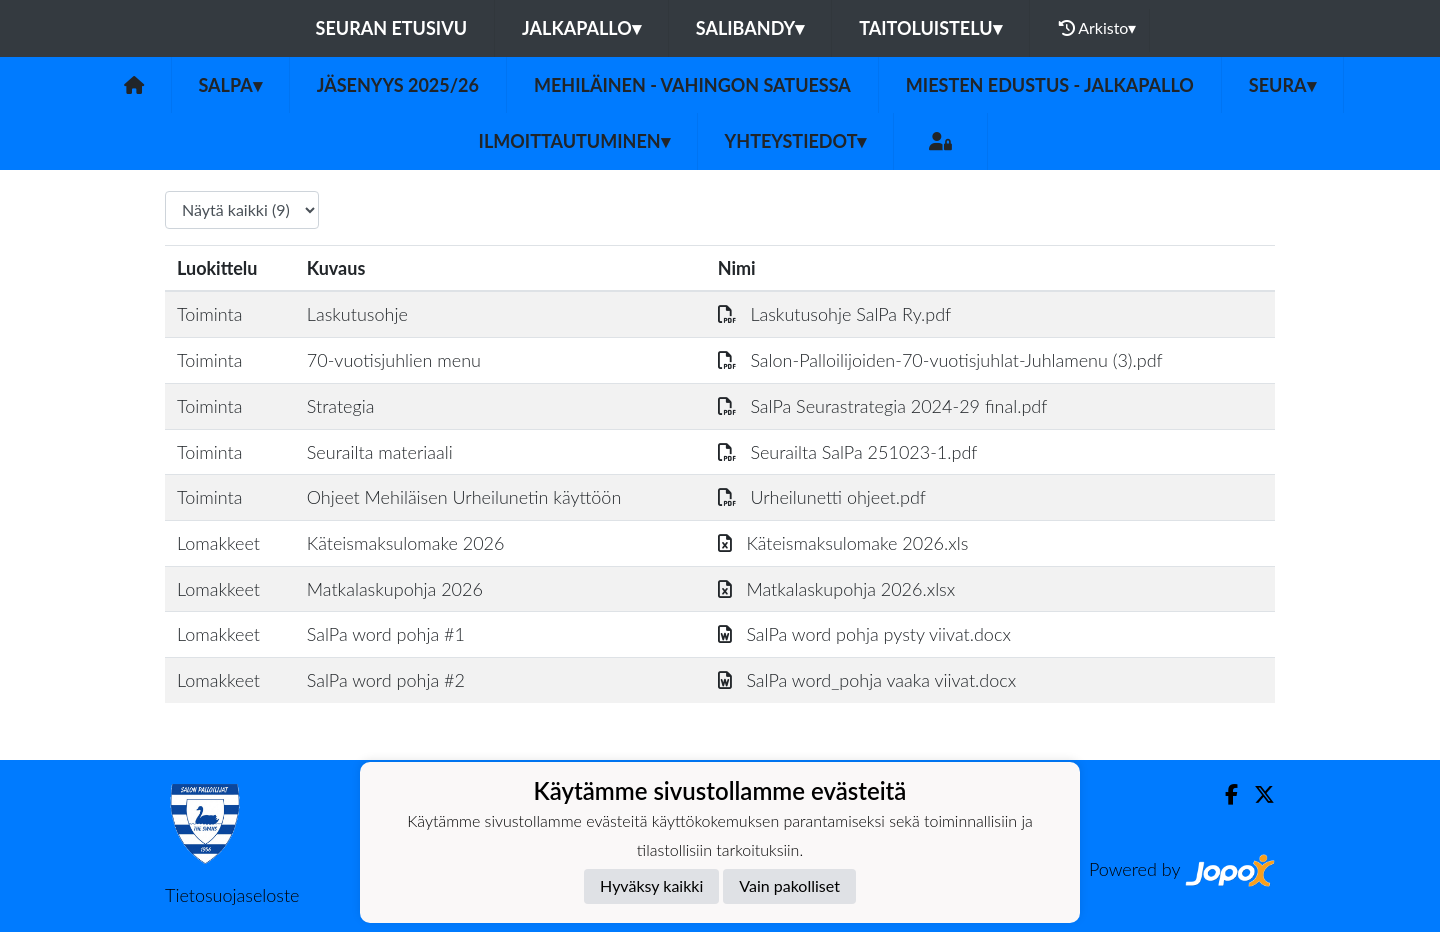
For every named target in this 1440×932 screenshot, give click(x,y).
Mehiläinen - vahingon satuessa (692, 85)
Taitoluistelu (930, 28)
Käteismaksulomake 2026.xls (843, 543)
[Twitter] (1256, 794)
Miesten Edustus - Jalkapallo (1050, 85)
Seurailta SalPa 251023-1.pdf (848, 452)
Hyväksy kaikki (651, 885)
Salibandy (750, 28)
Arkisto (1098, 28)
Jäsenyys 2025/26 (398, 85)
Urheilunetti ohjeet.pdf (822, 497)
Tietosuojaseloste (232, 895)
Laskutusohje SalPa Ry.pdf (835, 314)
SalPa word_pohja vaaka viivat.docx (867, 680)
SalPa (230, 85)
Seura (1282, 85)
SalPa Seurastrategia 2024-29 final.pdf (883, 406)
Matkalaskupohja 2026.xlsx (837, 589)
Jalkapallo (581, 28)
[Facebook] (1223, 794)
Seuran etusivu (392, 28)
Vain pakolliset (789, 885)
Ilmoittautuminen (574, 141)
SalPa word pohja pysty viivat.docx (864, 634)
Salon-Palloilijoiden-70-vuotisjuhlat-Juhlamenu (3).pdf (940, 360)
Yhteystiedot (796, 141)
